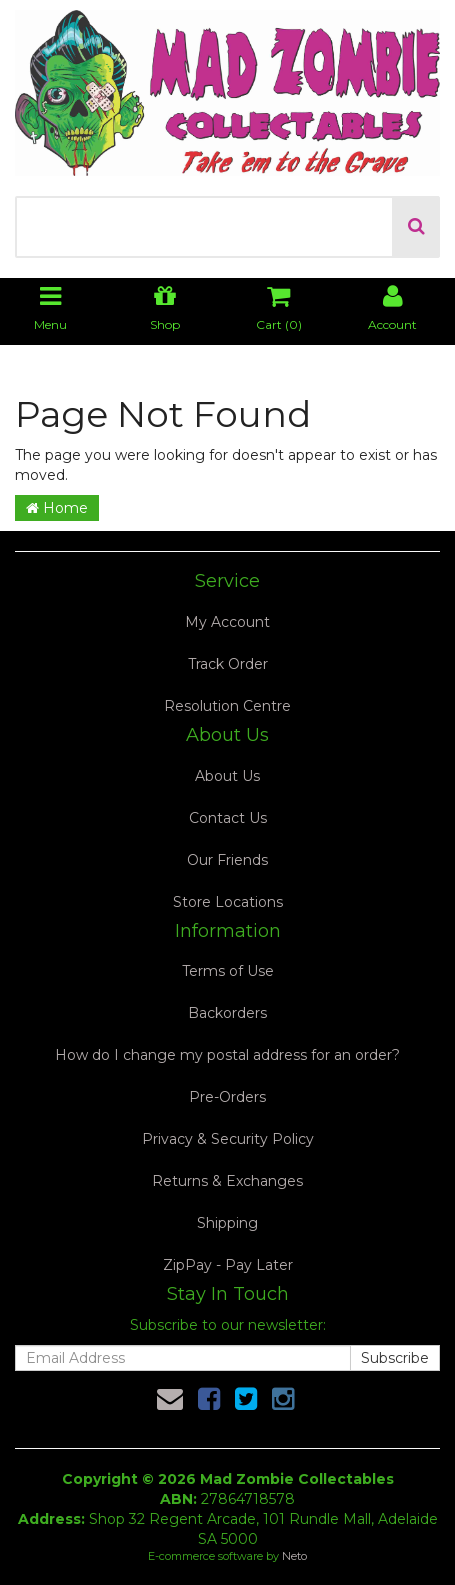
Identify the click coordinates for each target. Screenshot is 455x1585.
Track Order (228, 664)
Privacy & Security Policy (228, 1139)
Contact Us (228, 818)
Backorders (227, 1013)
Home (57, 508)
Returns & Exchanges (227, 1181)
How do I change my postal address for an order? (227, 1055)
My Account (227, 622)
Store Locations (228, 902)
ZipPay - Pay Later (228, 1265)
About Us (227, 776)
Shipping (227, 1223)
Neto (294, 1556)
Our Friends (227, 860)
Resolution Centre (227, 706)
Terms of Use (228, 971)
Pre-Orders (227, 1097)
